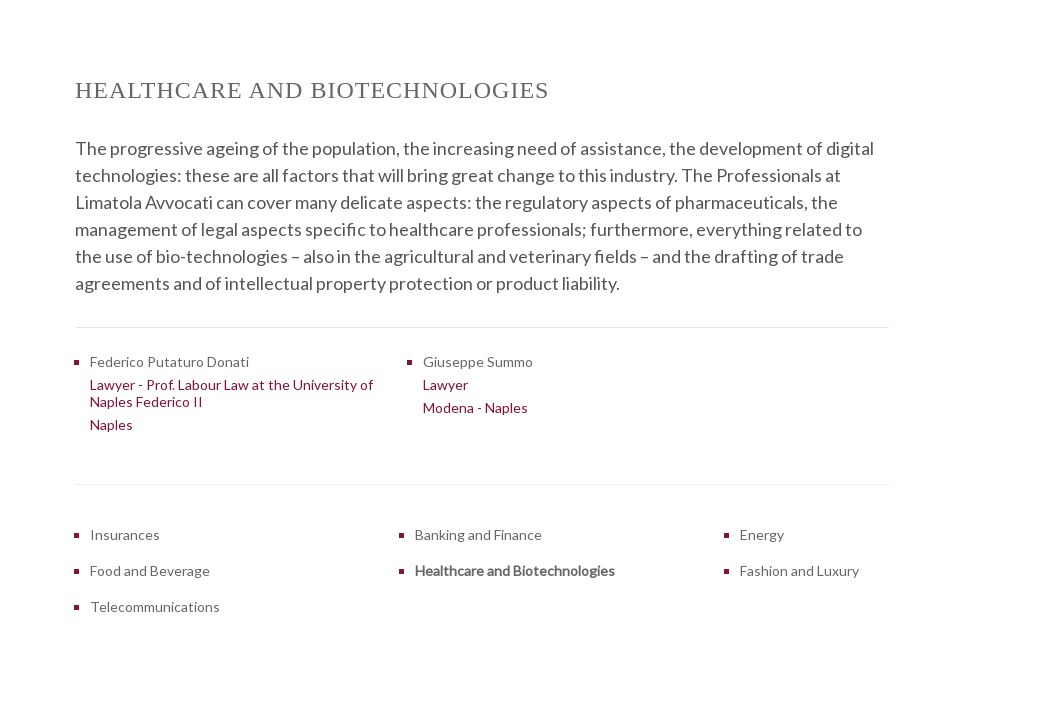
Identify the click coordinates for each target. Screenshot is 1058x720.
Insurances (125, 534)
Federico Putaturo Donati (169, 361)
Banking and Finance (478, 534)
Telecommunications (155, 606)
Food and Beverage (150, 570)
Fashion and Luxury (799, 570)
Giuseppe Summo (478, 361)
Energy (762, 534)
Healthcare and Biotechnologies (515, 570)
